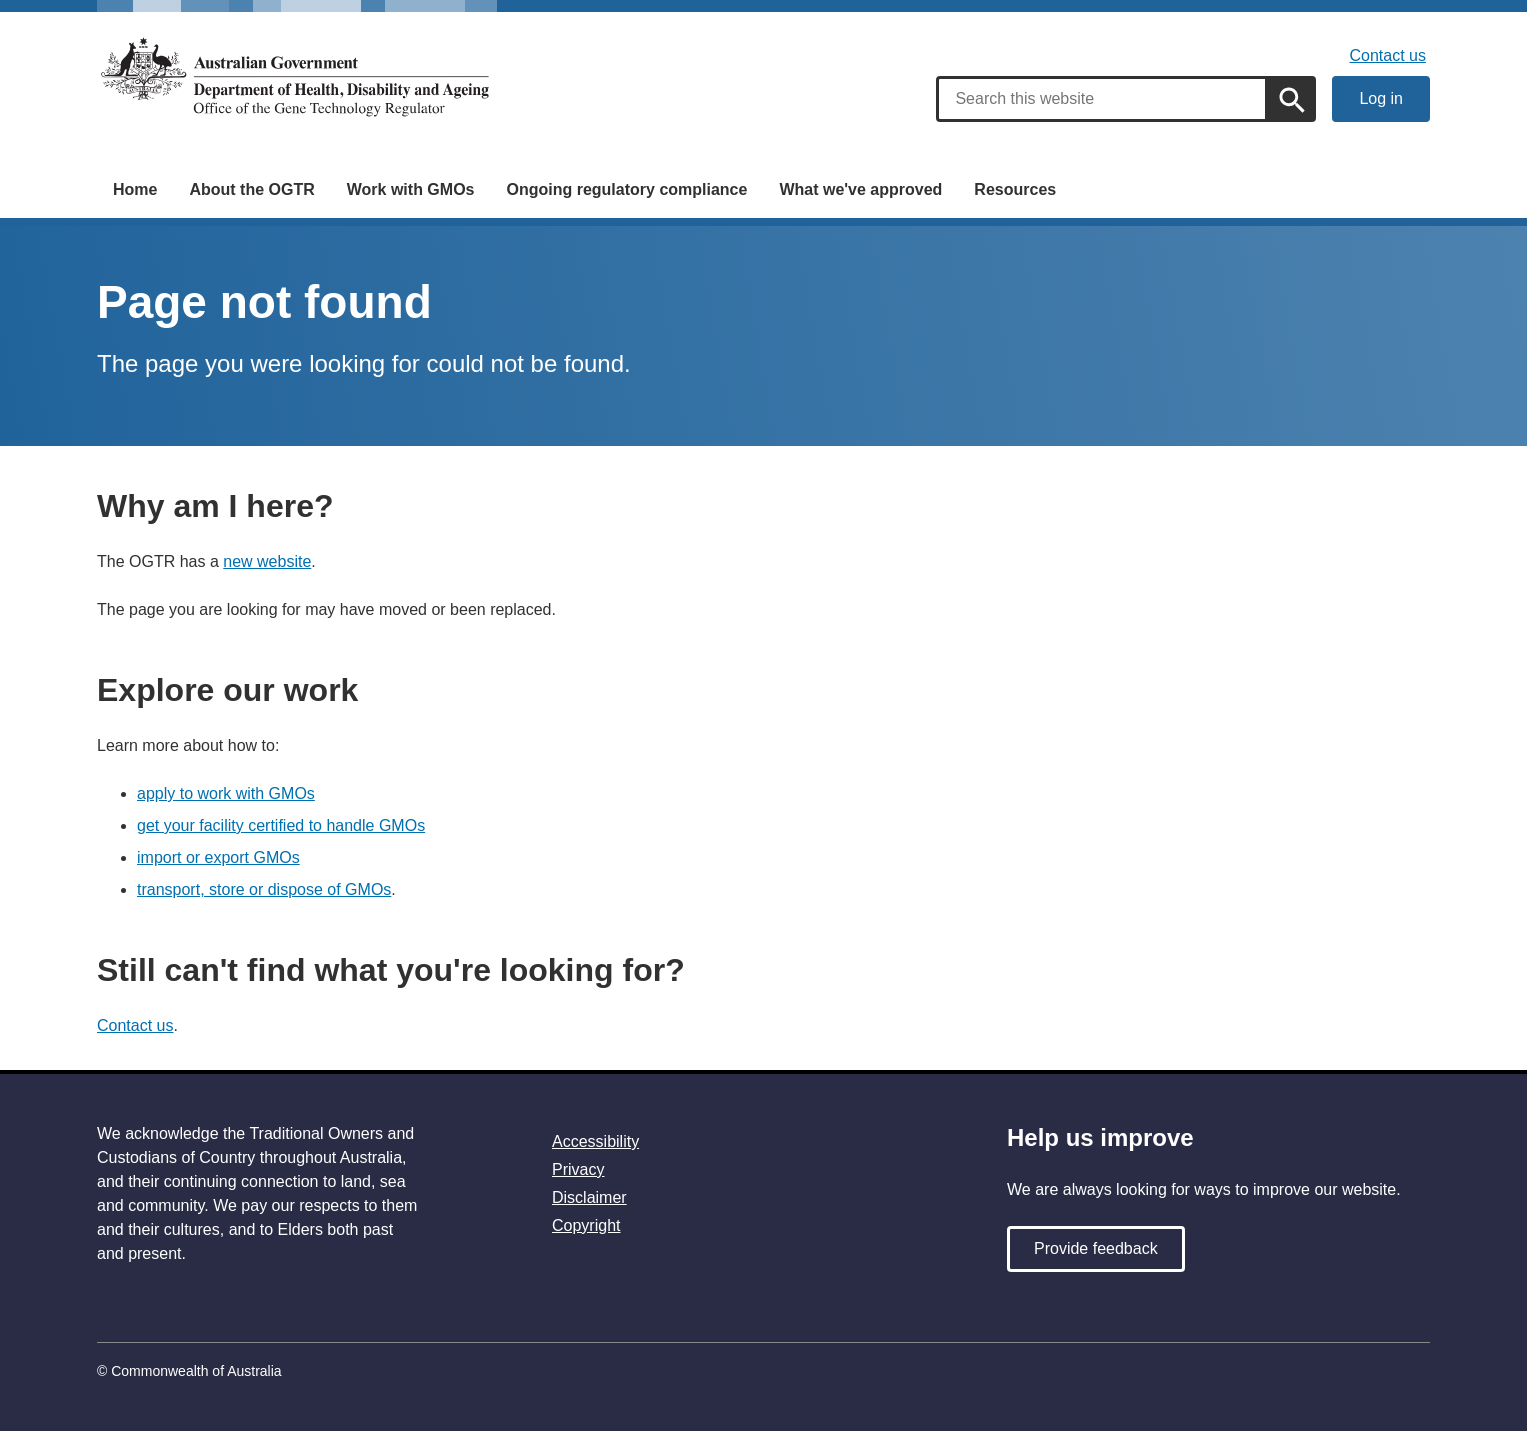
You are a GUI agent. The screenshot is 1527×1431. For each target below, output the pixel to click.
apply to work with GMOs (226, 793)
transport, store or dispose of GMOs (264, 889)
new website (267, 561)
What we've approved (860, 189)
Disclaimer (589, 1197)
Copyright (586, 1225)
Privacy (578, 1169)
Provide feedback (1096, 1248)
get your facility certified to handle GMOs (281, 825)
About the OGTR (251, 189)
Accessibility (595, 1141)
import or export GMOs (218, 857)
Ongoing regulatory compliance (626, 189)
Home (135, 189)
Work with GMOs (411, 189)
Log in (1381, 98)
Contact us (1388, 55)
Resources (1015, 189)
